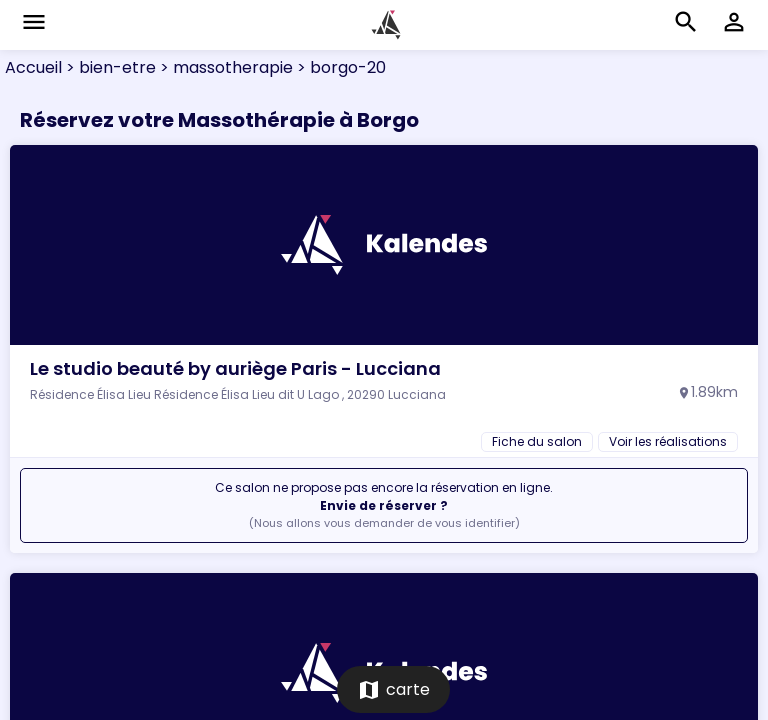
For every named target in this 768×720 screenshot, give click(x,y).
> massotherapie (224, 67)
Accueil (33, 67)
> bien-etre (109, 67)
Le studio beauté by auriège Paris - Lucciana (235, 368)
